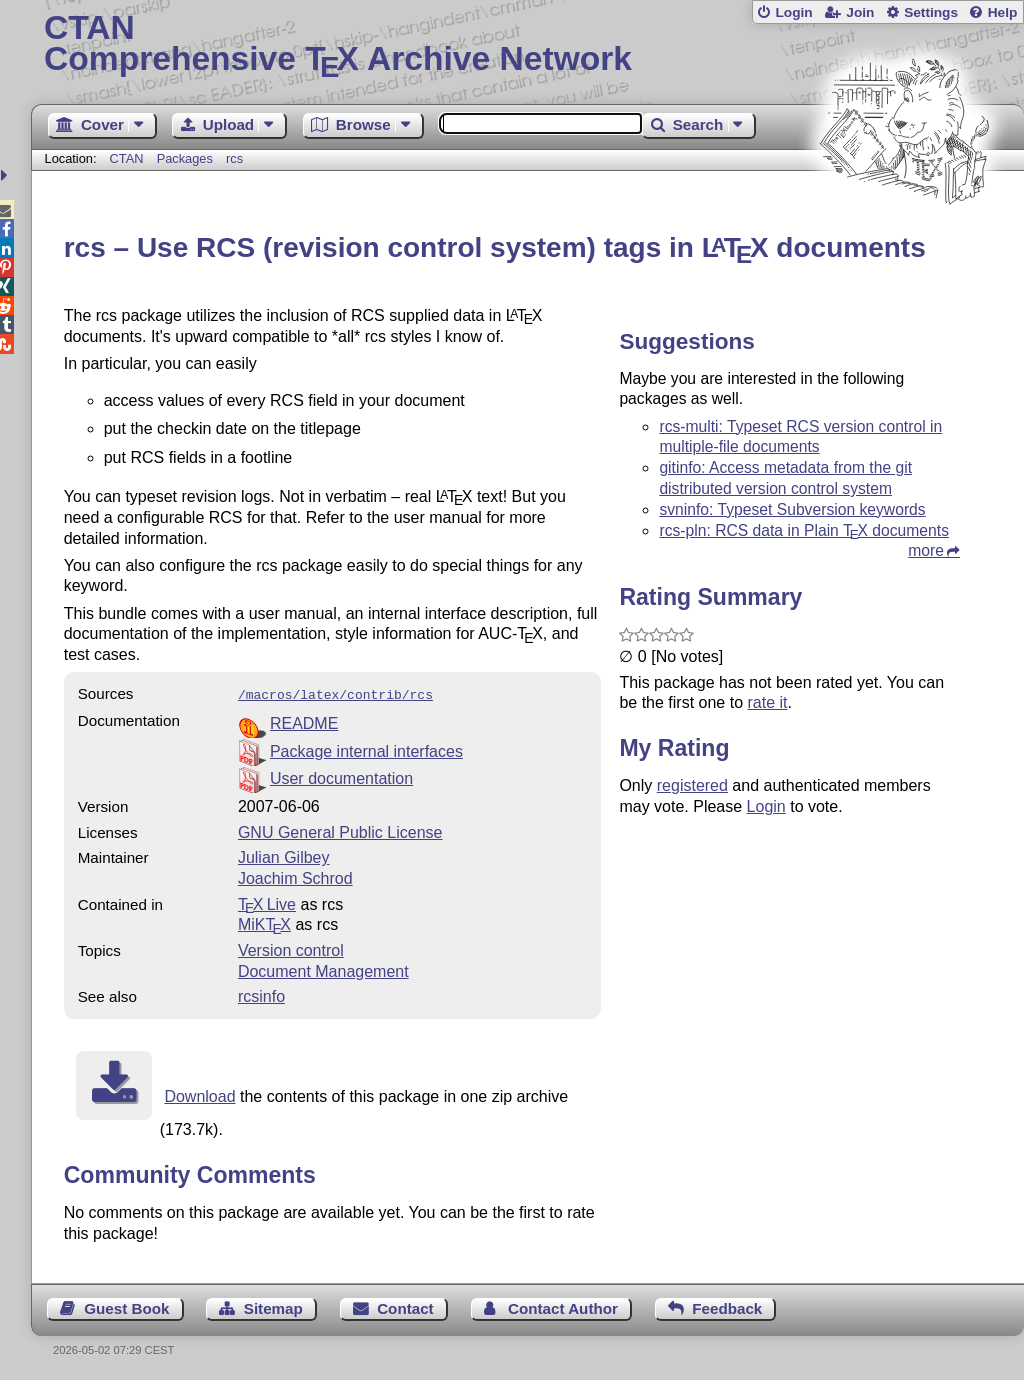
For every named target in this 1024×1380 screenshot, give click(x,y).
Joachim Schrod (295, 876)
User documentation (341, 776)
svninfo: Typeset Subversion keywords (792, 509)
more (926, 550)
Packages (187, 158)
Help (1003, 12)
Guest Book (126, 1306)
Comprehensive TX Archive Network (527, 45)
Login (793, 12)
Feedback (727, 1306)
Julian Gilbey (284, 855)
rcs (234, 158)
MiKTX (264, 922)
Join (860, 12)
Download (199, 1094)
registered (692, 785)
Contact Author (563, 1306)
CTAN (127, 158)
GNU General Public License (340, 830)
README (304, 721)
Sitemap (273, 1306)
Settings (931, 12)
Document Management (323, 969)
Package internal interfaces (366, 749)
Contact (405, 1306)
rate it (767, 702)
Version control (291, 948)
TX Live (267, 902)
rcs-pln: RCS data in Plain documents (804, 530)
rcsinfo (261, 994)
